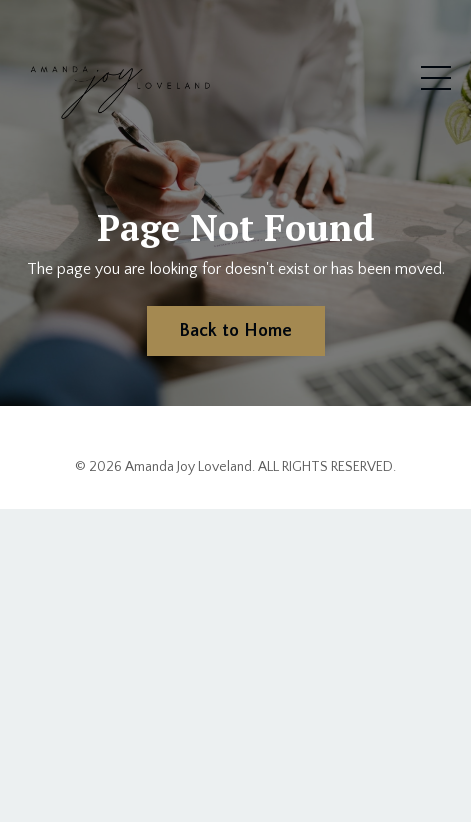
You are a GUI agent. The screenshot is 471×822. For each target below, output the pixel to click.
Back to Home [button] (236, 331)
